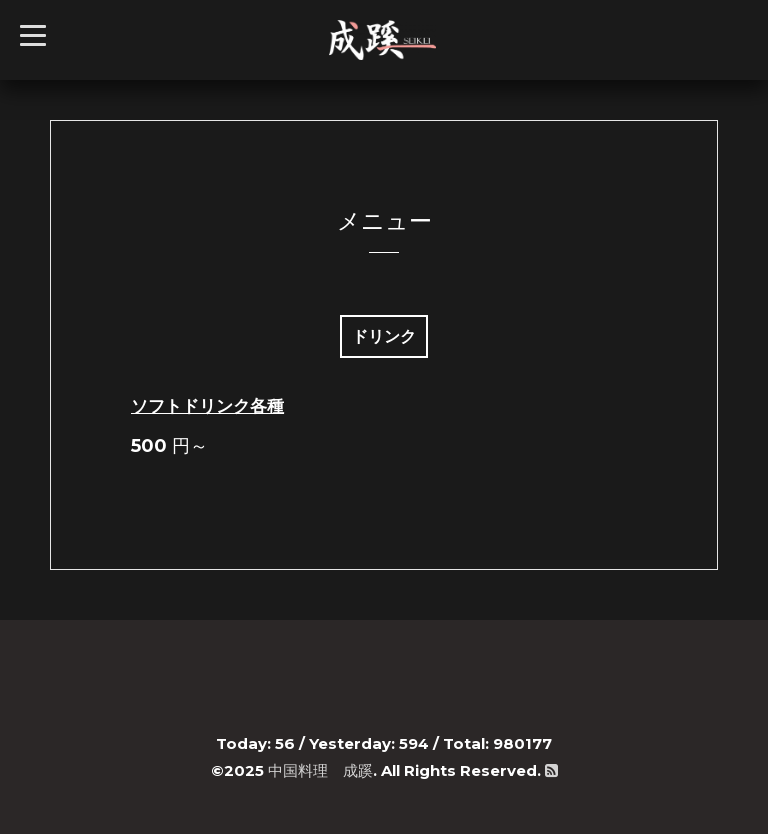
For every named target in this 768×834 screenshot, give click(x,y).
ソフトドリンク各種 (207, 406)
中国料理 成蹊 (320, 770)
